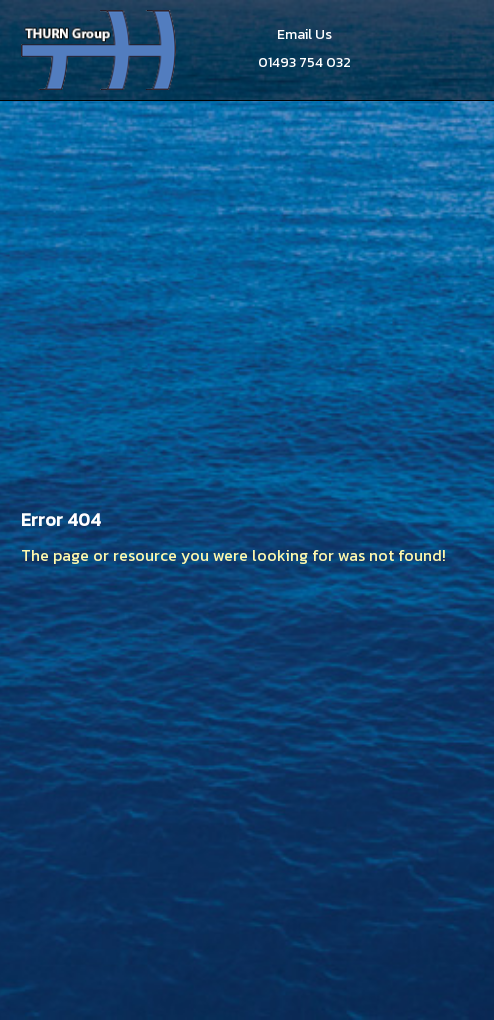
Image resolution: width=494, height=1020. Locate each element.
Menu (450, 50)
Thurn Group (100, 50)
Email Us (304, 34)
